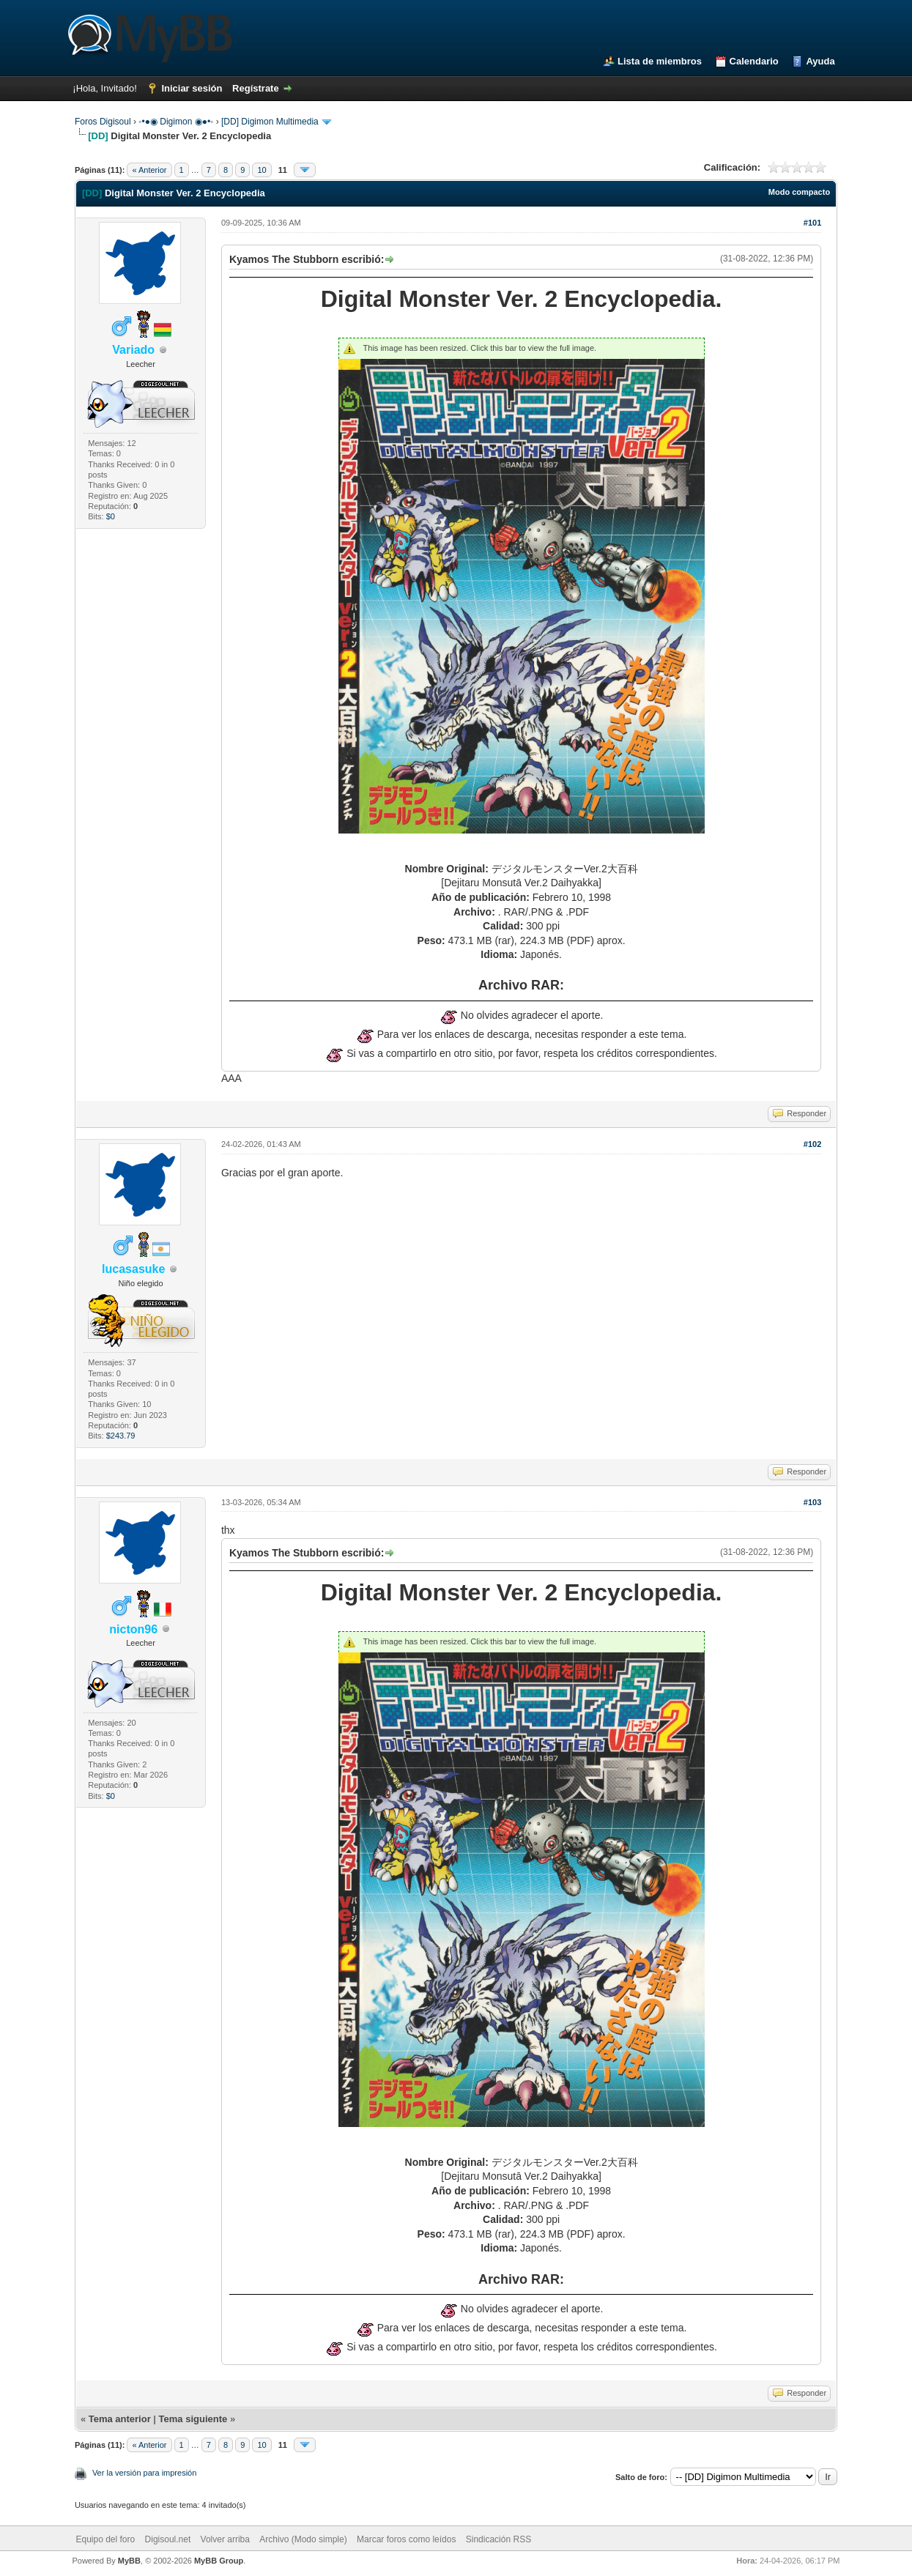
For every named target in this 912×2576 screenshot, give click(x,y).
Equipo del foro (105, 2539)
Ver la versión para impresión (144, 2472)
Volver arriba (225, 2539)
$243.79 (121, 1435)
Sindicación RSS (498, 2539)
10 (261, 170)
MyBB (129, 2560)
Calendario (754, 61)
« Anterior (149, 170)
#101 (812, 222)
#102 (812, 1144)
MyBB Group (218, 2560)
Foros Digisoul (103, 121)
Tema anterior (120, 2418)
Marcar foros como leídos (406, 2539)
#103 (812, 1502)
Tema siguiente (193, 2418)
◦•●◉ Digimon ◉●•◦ (175, 121)
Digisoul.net (168, 2539)
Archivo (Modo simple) (302, 2539)
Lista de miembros (660, 61)
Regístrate (255, 88)
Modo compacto (799, 192)
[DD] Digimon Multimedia (270, 121)
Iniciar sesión (191, 88)
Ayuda (820, 61)
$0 (110, 516)
